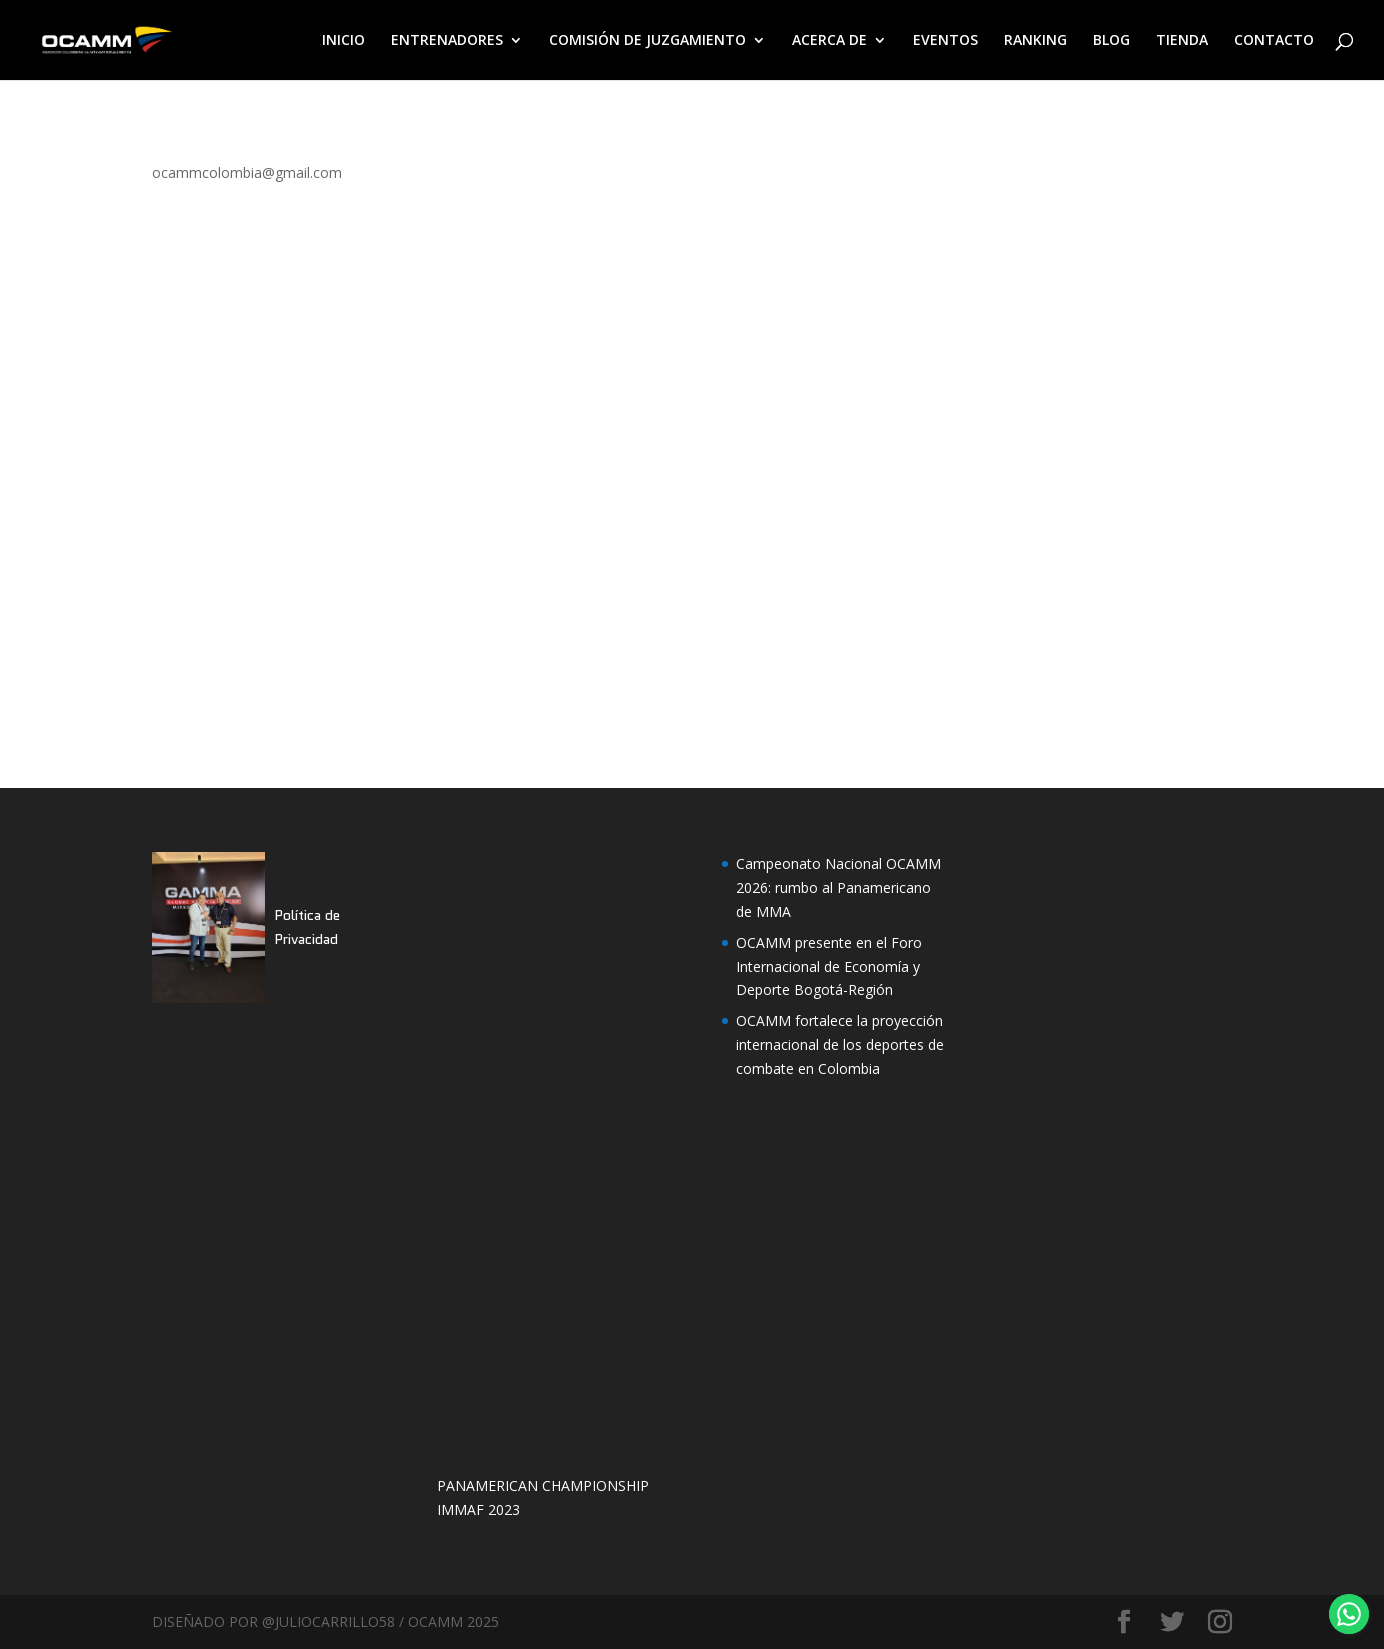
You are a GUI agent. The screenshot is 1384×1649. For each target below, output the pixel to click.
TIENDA (1182, 41)
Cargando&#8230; (532, 449)
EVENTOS (945, 41)
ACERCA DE (829, 41)
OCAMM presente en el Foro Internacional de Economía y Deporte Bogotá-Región (829, 966)
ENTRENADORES (447, 41)
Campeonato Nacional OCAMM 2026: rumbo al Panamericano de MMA (838, 887)
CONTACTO (1274, 41)
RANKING (1035, 41)
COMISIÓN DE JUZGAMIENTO (647, 41)
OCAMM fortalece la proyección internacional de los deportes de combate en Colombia (840, 1044)
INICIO (343, 41)
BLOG (1111, 41)
